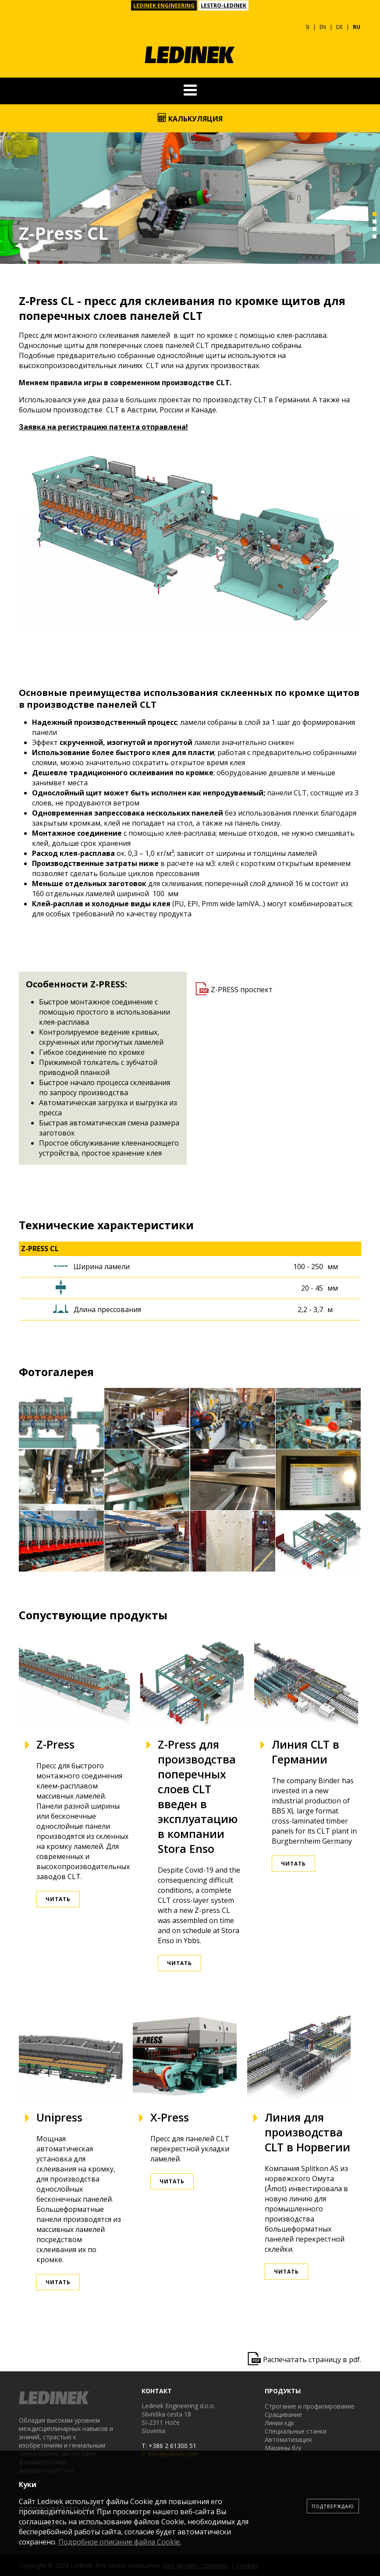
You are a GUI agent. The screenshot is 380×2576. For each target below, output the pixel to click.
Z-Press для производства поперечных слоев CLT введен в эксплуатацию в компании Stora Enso (198, 1796)
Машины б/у (283, 2448)
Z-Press (55, 1744)
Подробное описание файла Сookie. (119, 2542)
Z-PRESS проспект (242, 989)
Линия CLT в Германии (305, 1752)
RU (356, 27)
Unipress (59, 2117)
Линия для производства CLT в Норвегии (307, 2132)
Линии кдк (279, 2423)
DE (339, 27)
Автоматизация (288, 2439)
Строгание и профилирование (310, 2406)
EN (323, 27)
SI (307, 27)
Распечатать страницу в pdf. (312, 2359)
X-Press (169, 2117)
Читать (58, 1899)
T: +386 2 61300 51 (169, 2445)
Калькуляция (190, 118)
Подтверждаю (333, 2506)
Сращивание (283, 2414)
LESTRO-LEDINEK (223, 5)
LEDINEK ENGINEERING (164, 5)
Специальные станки (296, 2431)
